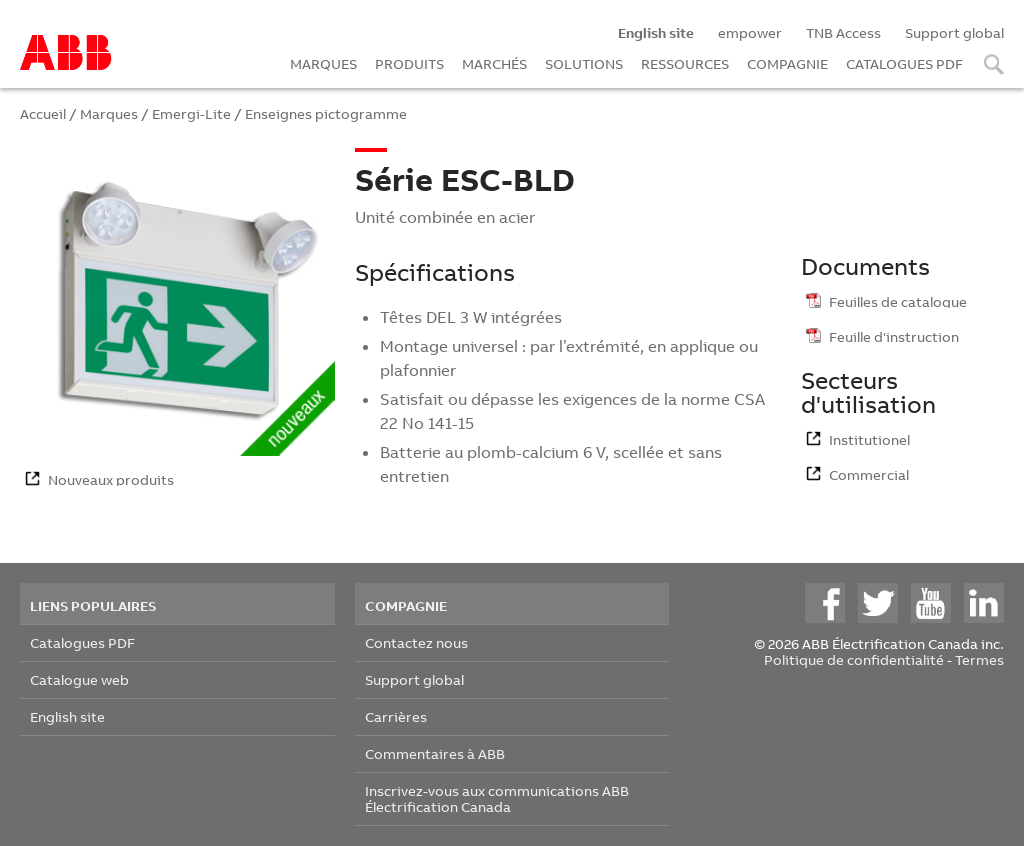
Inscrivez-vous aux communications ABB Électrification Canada (497, 798)
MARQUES (323, 63)
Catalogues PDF (82, 642)
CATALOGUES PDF (904, 63)
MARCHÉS (494, 63)
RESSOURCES (685, 63)
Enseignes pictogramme (326, 113)
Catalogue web (79, 679)
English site (67, 716)
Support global (954, 32)
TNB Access (843, 32)
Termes (979, 659)
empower (750, 32)
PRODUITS (409, 63)
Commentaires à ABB (435, 753)
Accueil (43, 113)
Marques (109, 113)
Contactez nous (416, 642)
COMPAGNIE (787, 63)
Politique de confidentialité (854, 659)
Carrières (396, 716)
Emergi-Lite (191, 113)
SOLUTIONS (584, 63)
